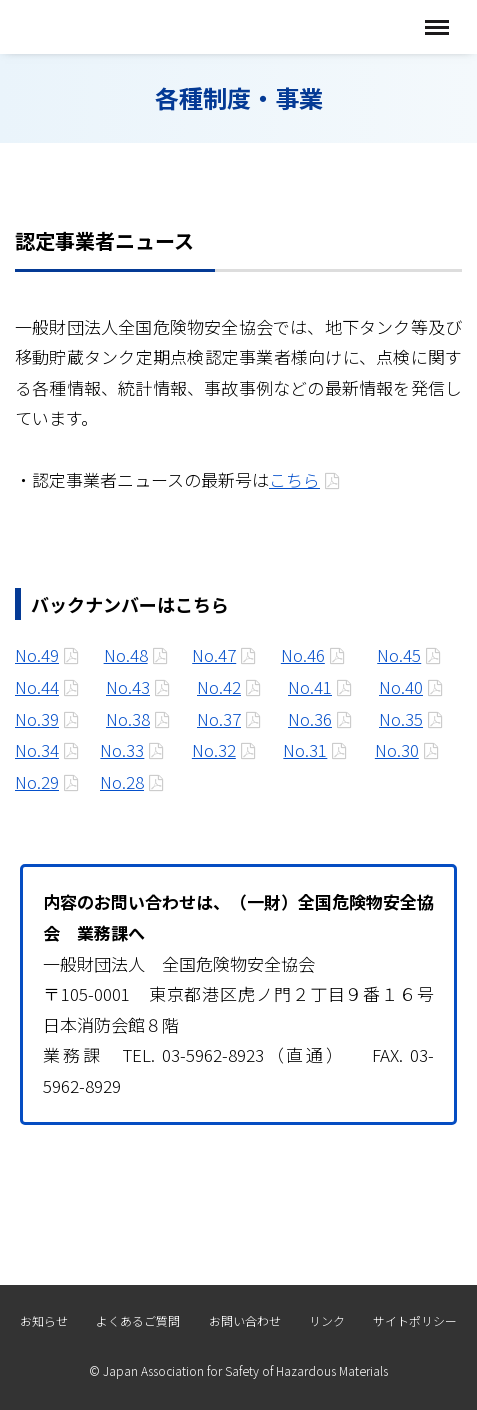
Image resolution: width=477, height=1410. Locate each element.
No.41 (310, 686)
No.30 (397, 749)
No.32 (214, 749)
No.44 (37, 686)
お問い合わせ (245, 1320)
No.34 (37, 749)
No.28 (122, 781)
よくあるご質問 (138, 1320)
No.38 (128, 718)
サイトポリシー (415, 1320)
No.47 (214, 654)
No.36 (310, 718)
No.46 (303, 654)
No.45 (399, 654)
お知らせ (44, 1320)
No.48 (126, 654)
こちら (294, 479)
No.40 (401, 686)
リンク (327, 1320)
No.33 (122, 749)
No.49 (37, 654)
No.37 (219, 718)
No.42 (219, 686)
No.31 (305, 749)
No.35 (401, 718)
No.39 (37, 718)
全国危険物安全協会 (117, 26)
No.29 (37, 781)
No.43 (128, 686)
